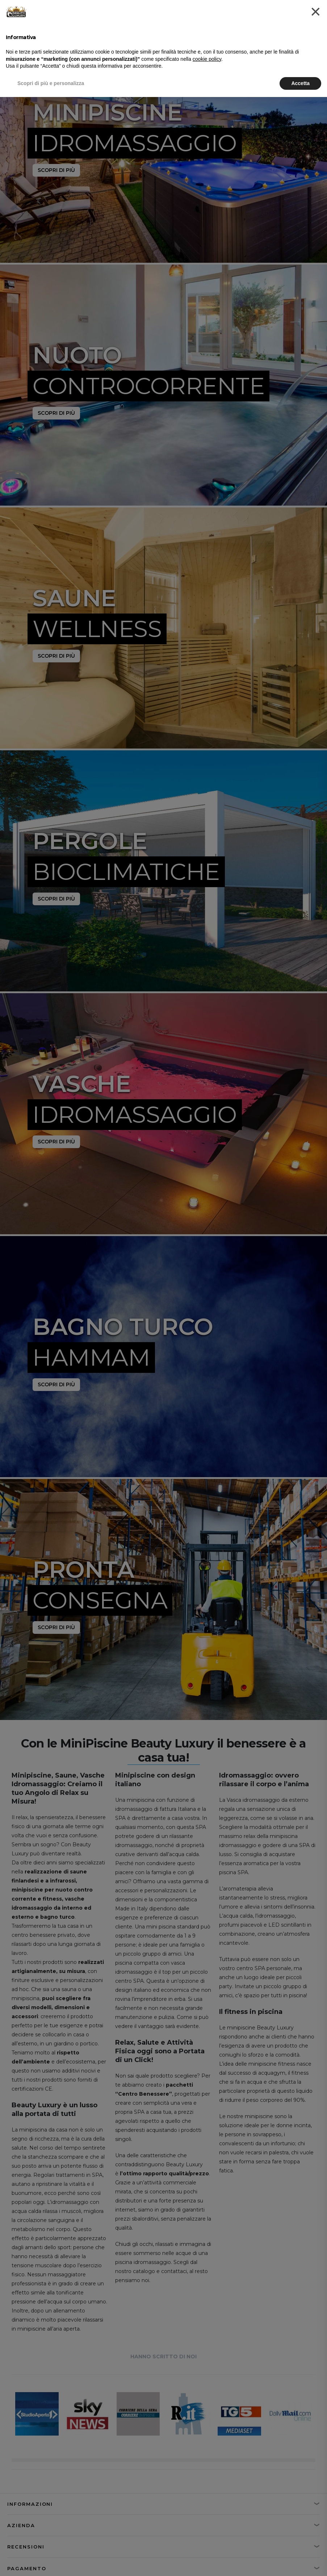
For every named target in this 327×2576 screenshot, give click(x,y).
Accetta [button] (300, 83)
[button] (315, 11)
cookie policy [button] (207, 59)
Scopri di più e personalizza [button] (50, 83)
